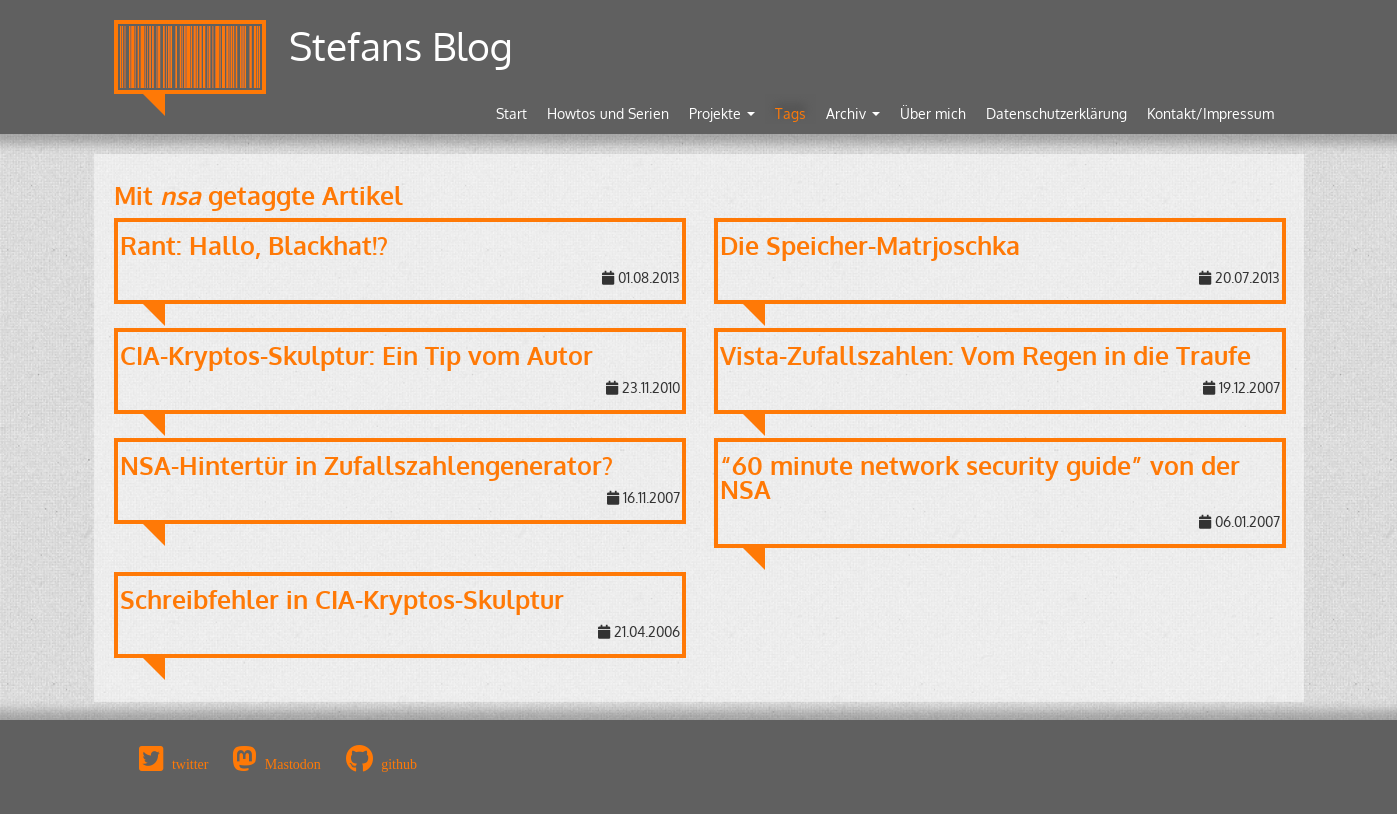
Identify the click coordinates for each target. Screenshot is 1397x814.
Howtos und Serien (608, 113)
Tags (790, 113)
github (399, 764)
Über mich (933, 113)
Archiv (853, 113)
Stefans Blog (401, 45)
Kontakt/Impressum (1210, 113)
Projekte (722, 113)
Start (511, 113)
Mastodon (293, 764)
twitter (190, 764)
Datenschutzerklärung (1056, 113)
